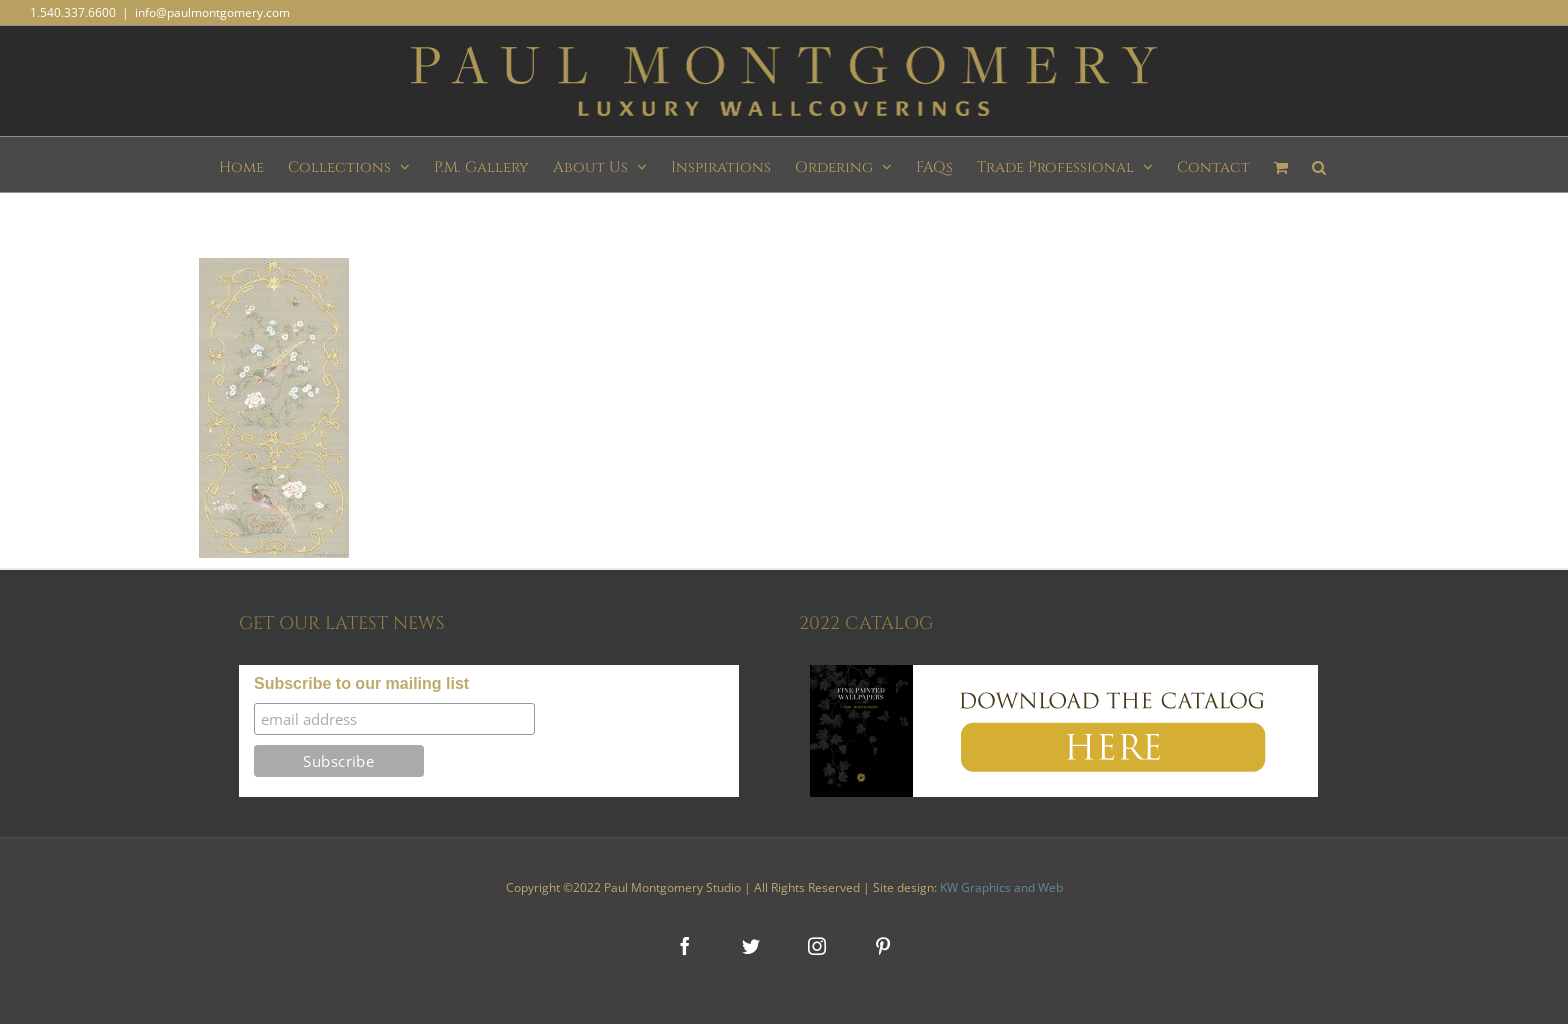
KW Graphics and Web (1001, 887)
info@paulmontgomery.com (212, 12)
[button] (1319, 164)
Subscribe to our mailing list (361, 683)
